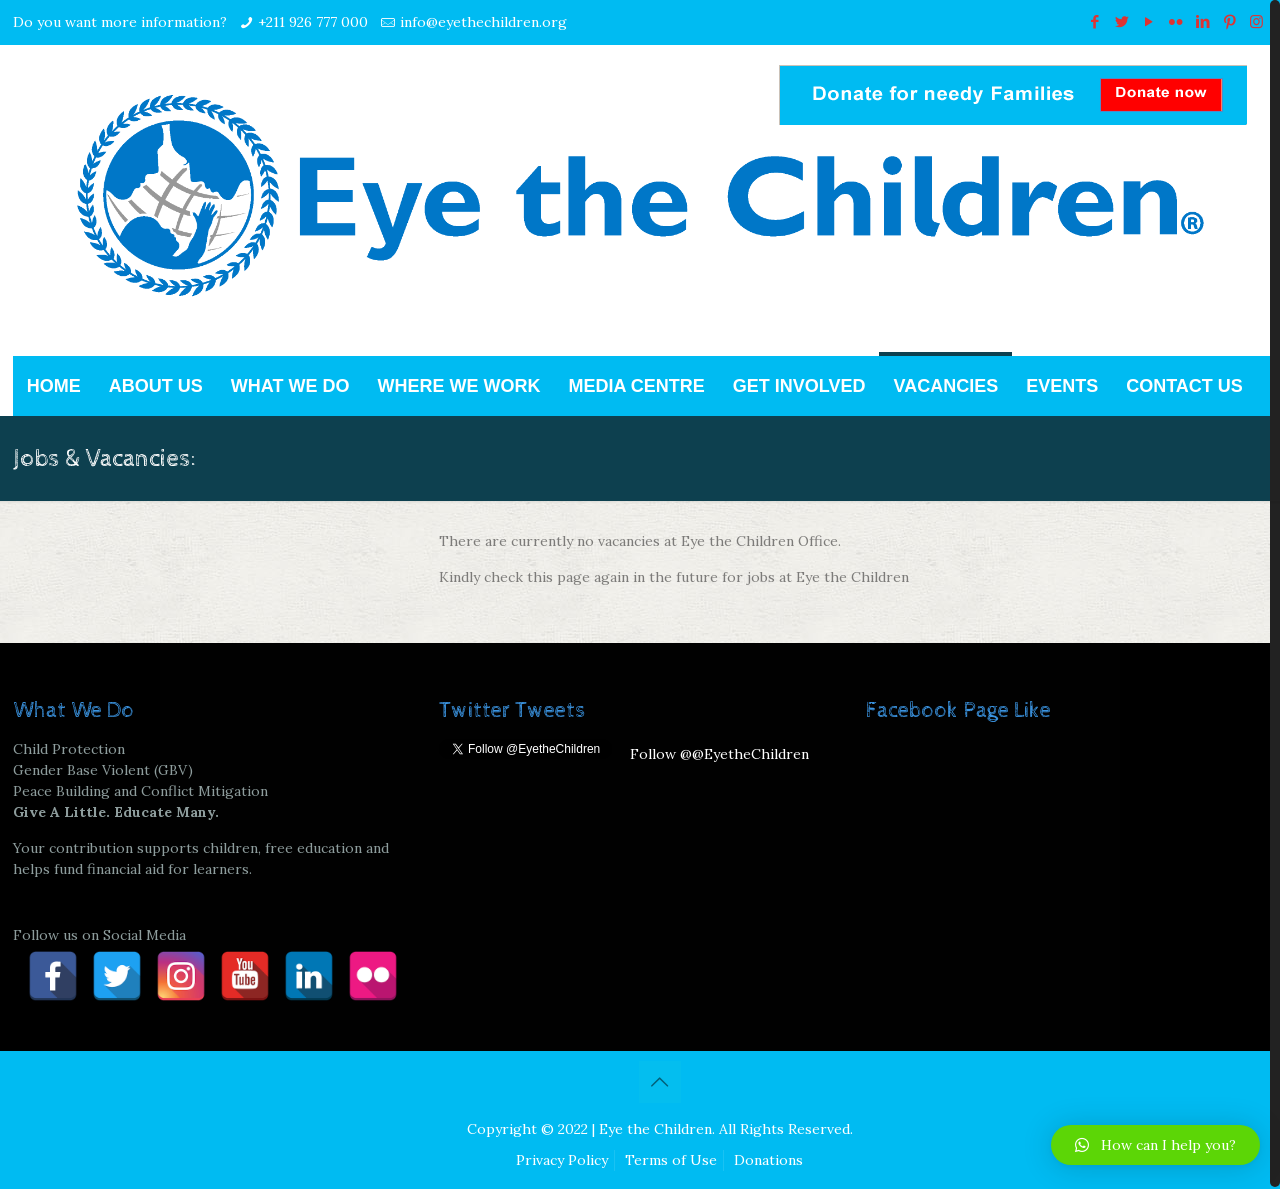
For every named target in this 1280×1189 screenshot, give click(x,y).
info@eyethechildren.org (483, 22)
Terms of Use (671, 1160)
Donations (768, 1160)
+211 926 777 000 (313, 22)
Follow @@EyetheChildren (719, 754)
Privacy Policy (562, 1160)
